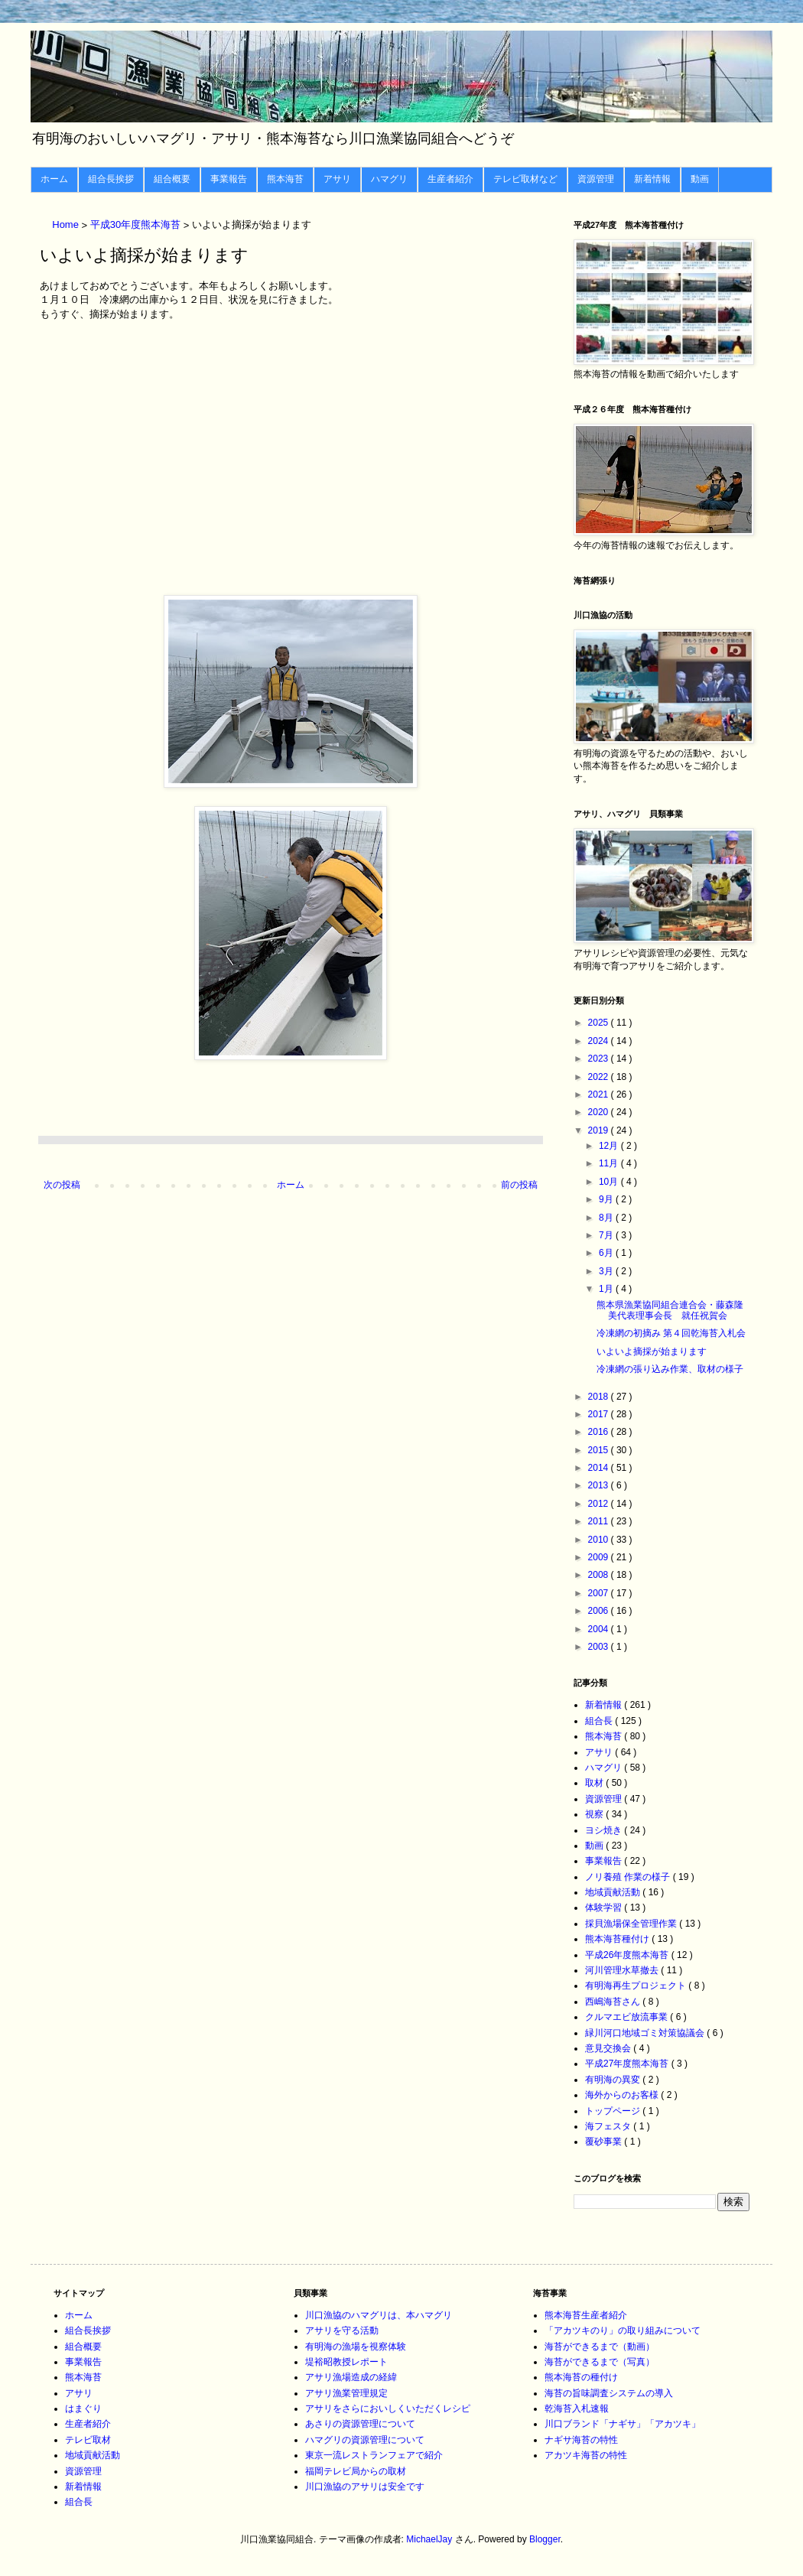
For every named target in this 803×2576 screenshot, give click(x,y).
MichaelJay (429, 2539)
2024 (599, 1041)
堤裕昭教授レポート (346, 2361)
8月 (607, 1217)
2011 (599, 1521)
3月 (607, 1271)
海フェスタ (609, 2126)
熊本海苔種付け (618, 1939)
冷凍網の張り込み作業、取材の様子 (670, 1369)
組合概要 (172, 179)
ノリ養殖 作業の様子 (629, 1877)
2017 (599, 1414)
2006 (599, 1610)
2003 (599, 1646)
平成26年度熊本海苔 (628, 1955)
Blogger (545, 2539)
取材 (595, 1783)
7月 (607, 1235)
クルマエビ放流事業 (627, 2017)
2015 (599, 1450)
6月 (607, 1252)
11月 (610, 1163)
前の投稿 (519, 1184)
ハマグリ (389, 179)
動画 (700, 179)
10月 (610, 1181)
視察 (595, 1814)
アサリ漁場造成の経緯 (351, 2377)
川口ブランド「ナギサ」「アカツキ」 (623, 2423)
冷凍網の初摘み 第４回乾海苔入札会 (671, 1333)
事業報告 (228, 179)
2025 (599, 1022)
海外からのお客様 (623, 2095)
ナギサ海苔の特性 (581, 2440)
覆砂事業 (604, 2141)
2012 (599, 1503)
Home (66, 225)
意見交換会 (609, 2048)
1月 (607, 1288)
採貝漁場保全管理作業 (632, 1923)
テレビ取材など (525, 179)
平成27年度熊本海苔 (628, 2063)
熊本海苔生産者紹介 (586, 2315)
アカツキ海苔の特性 (586, 2455)
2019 (599, 1130)
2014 (599, 1467)
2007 (599, 1593)
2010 (599, 1539)
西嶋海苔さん (613, 2001)
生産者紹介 (450, 179)
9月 (607, 1199)
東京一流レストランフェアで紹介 (374, 2455)
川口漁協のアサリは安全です (364, 2486)
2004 (599, 1629)
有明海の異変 (613, 2079)
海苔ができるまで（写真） (600, 2361)
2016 (599, 1431)
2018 (599, 1396)
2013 (599, 1485)
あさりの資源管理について (360, 2423)
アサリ (337, 179)
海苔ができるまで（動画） (600, 2346)
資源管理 (595, 179)
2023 (599, 1058)
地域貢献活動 (613, 1892)
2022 (599, 1077)
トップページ (613, 2111)
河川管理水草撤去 (623, 1970)
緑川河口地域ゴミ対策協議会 (646, 2033)
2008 (599, 1574)
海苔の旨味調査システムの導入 (609, 2393)
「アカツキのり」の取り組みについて (623, 2330)
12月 (610, 1145)
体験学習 (604, 1907)
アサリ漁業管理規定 (346, 2393)
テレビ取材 (88, 2440)
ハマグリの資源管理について (364, 2440)
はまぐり (83, 2408)
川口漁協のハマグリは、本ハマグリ (378, 2315)
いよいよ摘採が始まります (652, 1351)
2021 (599, 1094)
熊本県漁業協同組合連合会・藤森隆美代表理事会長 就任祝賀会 (670, 1310)
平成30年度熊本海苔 (137, 225)
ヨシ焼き (604, 1830)
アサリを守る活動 (342, 2330)
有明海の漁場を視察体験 (355, 2346)
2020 (599, 1112)
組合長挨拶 (111, 179)
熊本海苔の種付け (581, 2377)
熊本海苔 (285, 179)
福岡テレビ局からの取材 (355, 2471)
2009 (599, 1557)
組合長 (600, 1721)
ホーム (54, 179)
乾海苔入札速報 (577, 2408)
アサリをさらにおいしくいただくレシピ (387, 2408)
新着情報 (652, 179)
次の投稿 (62, 1184)
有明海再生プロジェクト (636, 1985)
